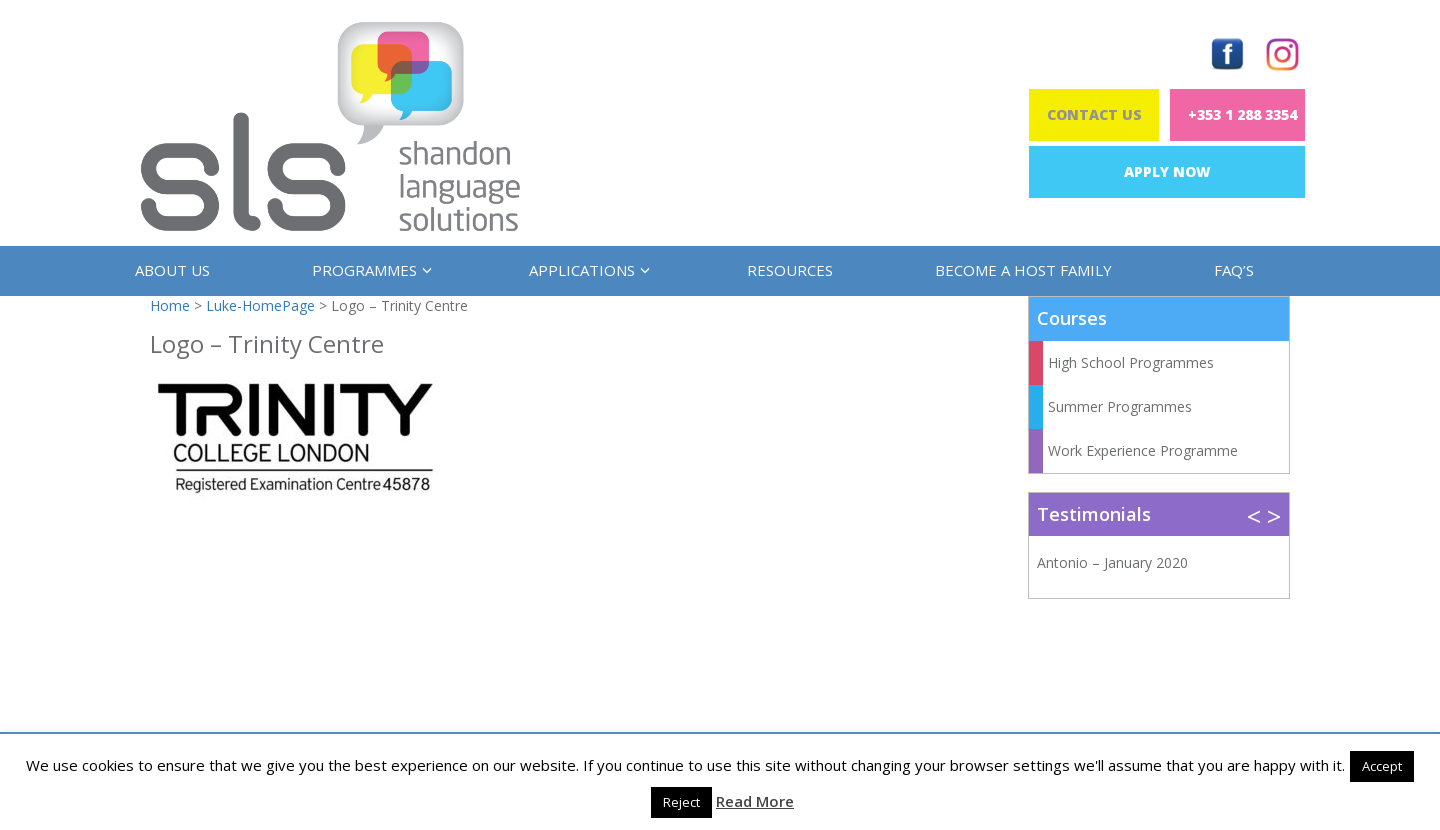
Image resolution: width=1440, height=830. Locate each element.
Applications (587, 270)
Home (170, 305)
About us (172, 270)
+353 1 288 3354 (1242, 114)
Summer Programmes (1120, 406)
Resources (790, 270)
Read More (755, 801)
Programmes (369, 270)
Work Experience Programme (1143, 450)
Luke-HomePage (260, 305)
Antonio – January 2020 (1112, 562)
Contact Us (1094, 114)
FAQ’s (1234, 270)
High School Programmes (1131, 362)
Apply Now (1167, 171)
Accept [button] (1382, 766)
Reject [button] (681, 802)
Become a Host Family (1023, 270)
